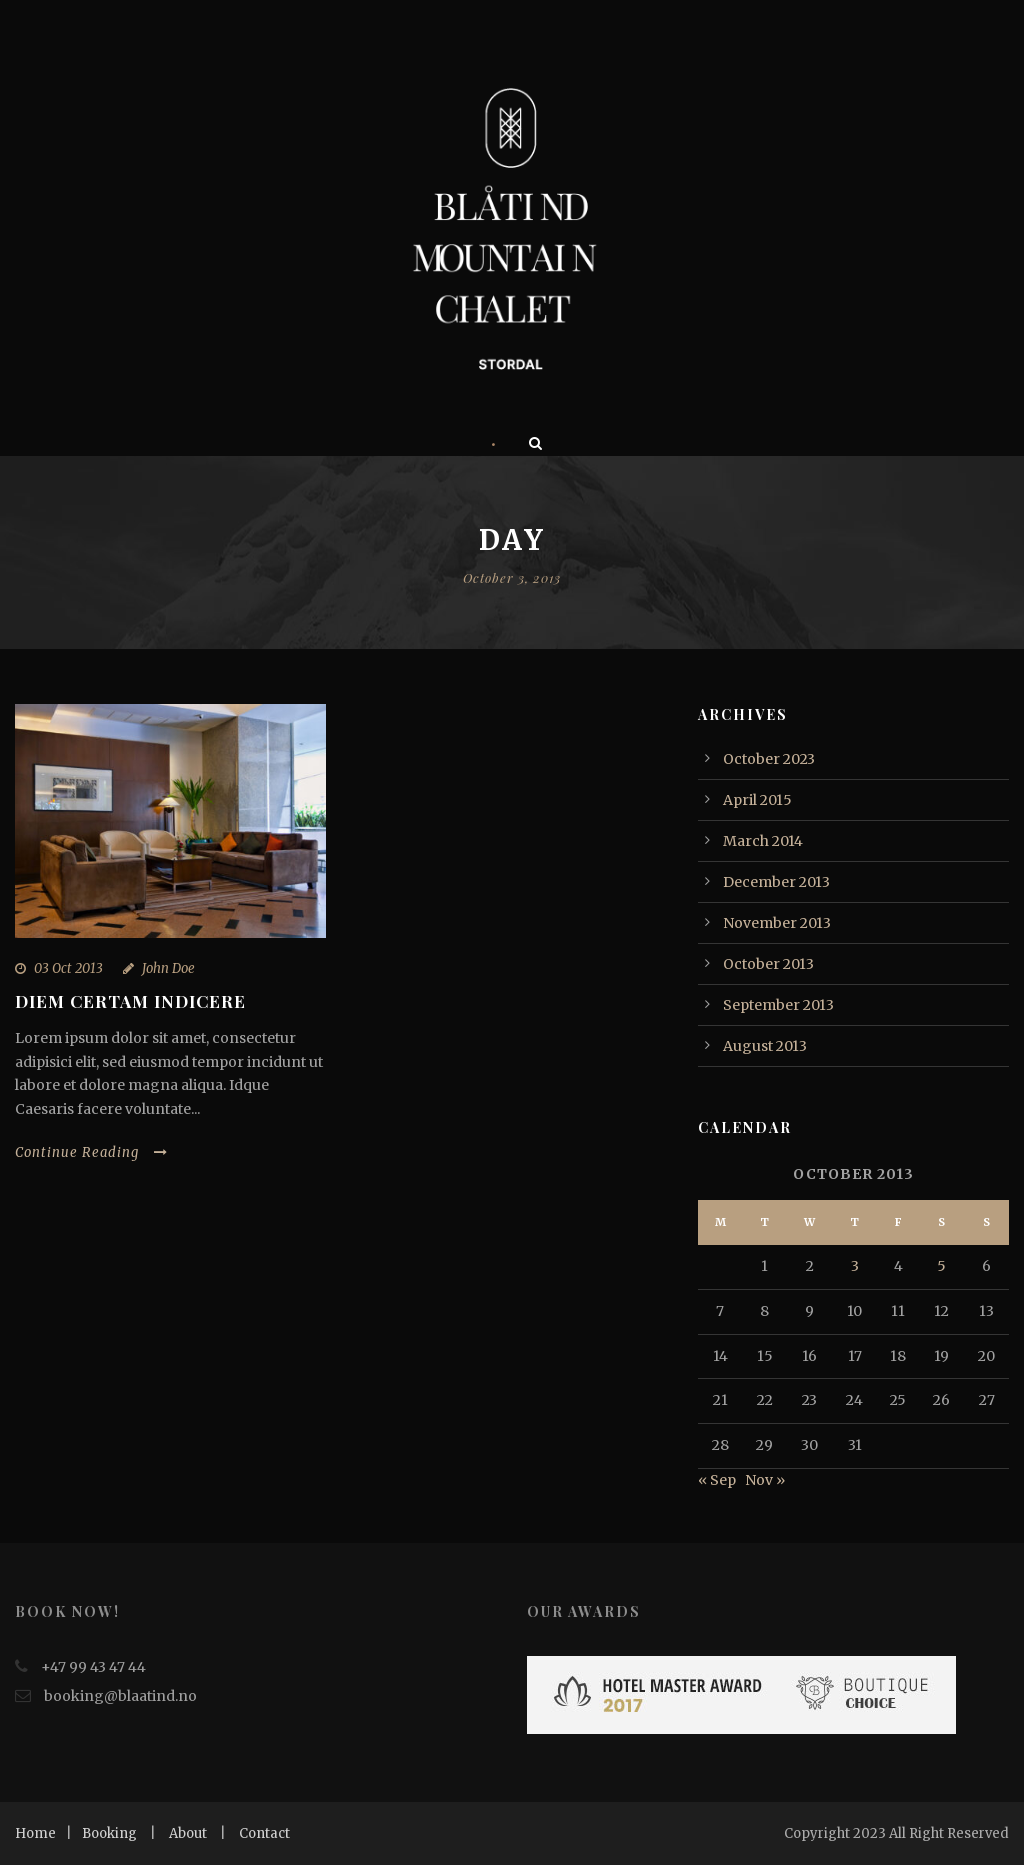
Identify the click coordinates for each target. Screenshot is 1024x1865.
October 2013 (768, 964)
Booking (109, 1833)
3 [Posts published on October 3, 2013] (855, 1266)
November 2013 (777, 923)
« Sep (717, 1480)
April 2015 (757, 800)
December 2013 (776, 882)
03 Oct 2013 (68, 968)
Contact (264, 1833)
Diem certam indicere (130, 1001)
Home (35, 1833)
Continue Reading (91, 1152)
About (188, 1833)
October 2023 (769, 759)
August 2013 (765, 1046)
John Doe (168, 968)
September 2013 (778, 1005)
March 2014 (763, 841)
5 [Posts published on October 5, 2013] (941, 1266)
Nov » (765, 1480)
